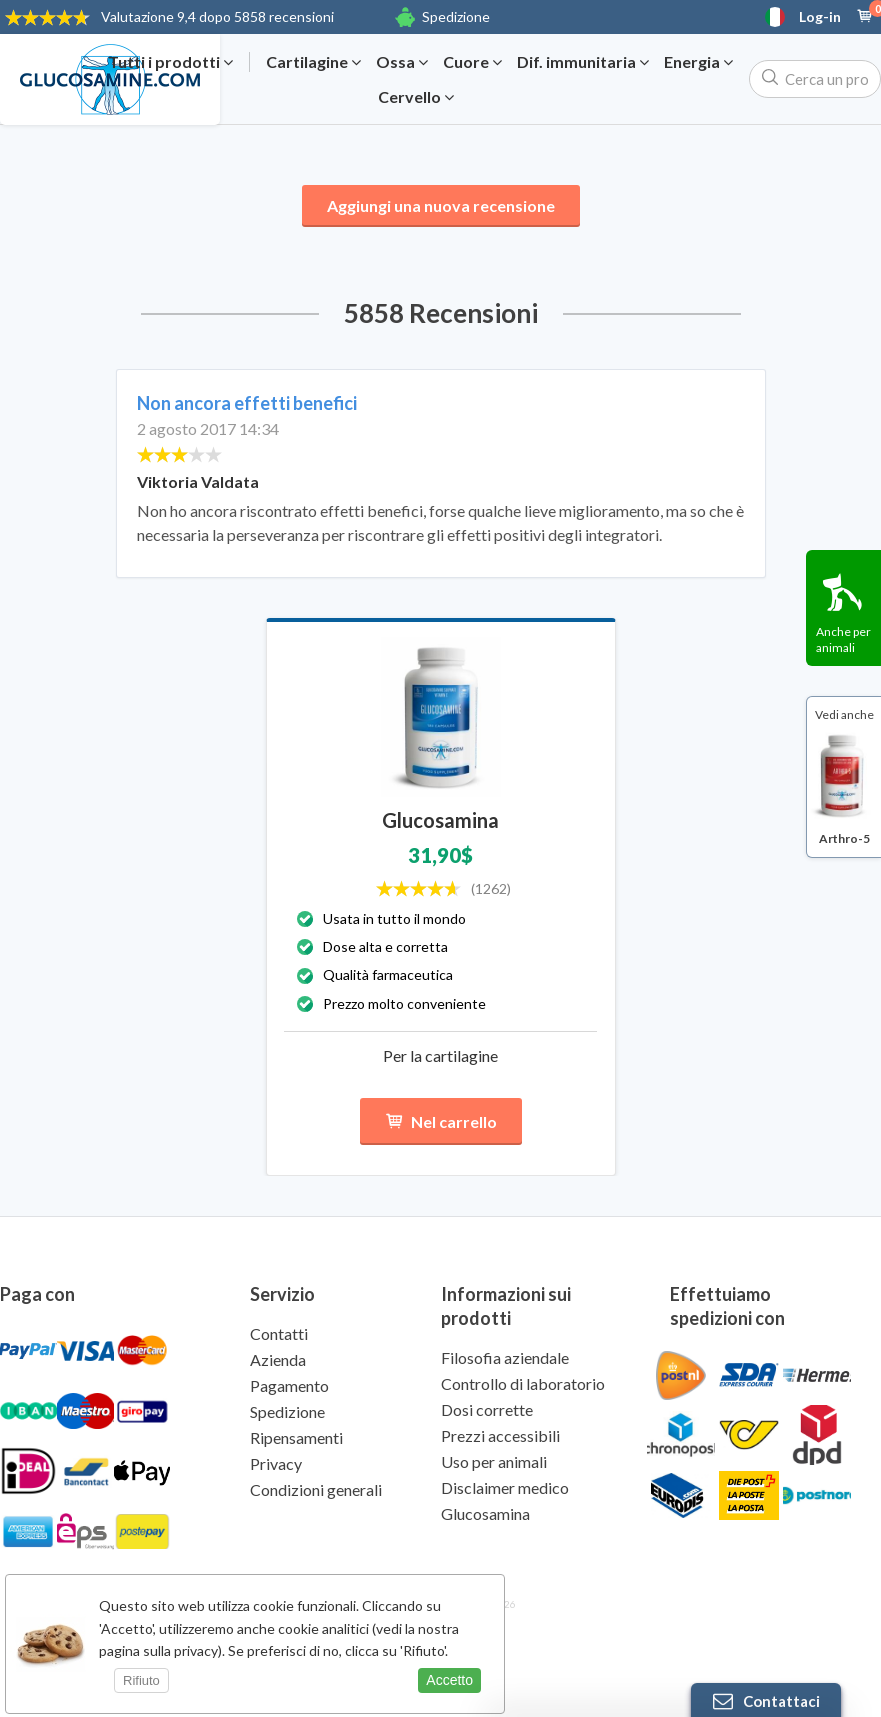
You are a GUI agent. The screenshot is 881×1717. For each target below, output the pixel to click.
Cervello (416, 97)
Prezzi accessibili (500, 1435)
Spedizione (456, 16)
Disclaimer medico (505, 1487)
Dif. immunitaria (583, 62)
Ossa (402, 62)
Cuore (472, 62)
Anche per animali (843, 639)
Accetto (449, 1680)
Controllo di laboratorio (523, 1383)
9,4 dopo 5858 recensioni (217, 16)
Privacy (276, 1463)
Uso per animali (494, 1461)
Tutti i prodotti (170, 62)
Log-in (820, 17)
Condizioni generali (316, 1489)
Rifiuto (141, 1680)
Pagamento (289, 1385)
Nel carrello (441, 1121)
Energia (698, 62)
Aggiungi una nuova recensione (441, 205)
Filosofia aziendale (505, 1357)
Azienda (278, 1359)
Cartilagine (313, 62)
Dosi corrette (487, 1409)
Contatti (279, 1333)
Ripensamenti (296, 1437)
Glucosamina (485, 1513)
